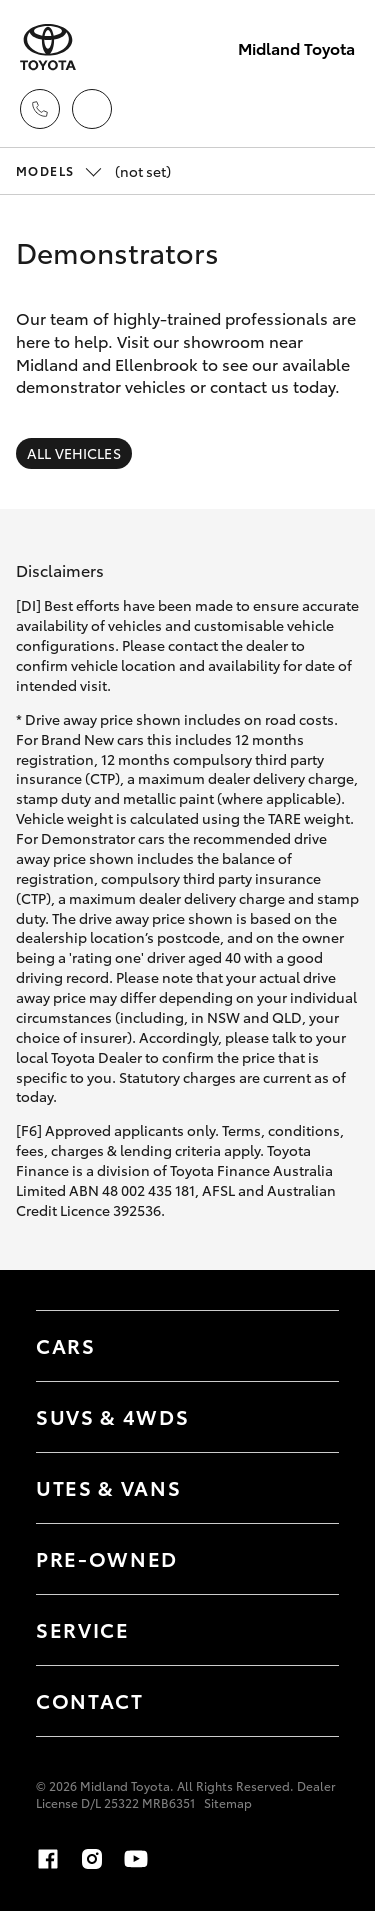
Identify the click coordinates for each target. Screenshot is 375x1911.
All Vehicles (74, 453)
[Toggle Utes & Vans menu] (304, 1488)
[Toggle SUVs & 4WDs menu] (304, 1417)
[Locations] (92, 109)
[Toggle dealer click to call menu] (40, 109)
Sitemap (228, 1802)
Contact (90, 1700)
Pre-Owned (107, 1558)
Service (83, 1629)
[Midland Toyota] (48, 47)
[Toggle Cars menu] (304, 1346)
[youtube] (136, 1859)
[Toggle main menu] (335, 109)
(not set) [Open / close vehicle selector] (93, 171)
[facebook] (48, 1859)
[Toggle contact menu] (304, 1559)
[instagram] (92, 1859)
